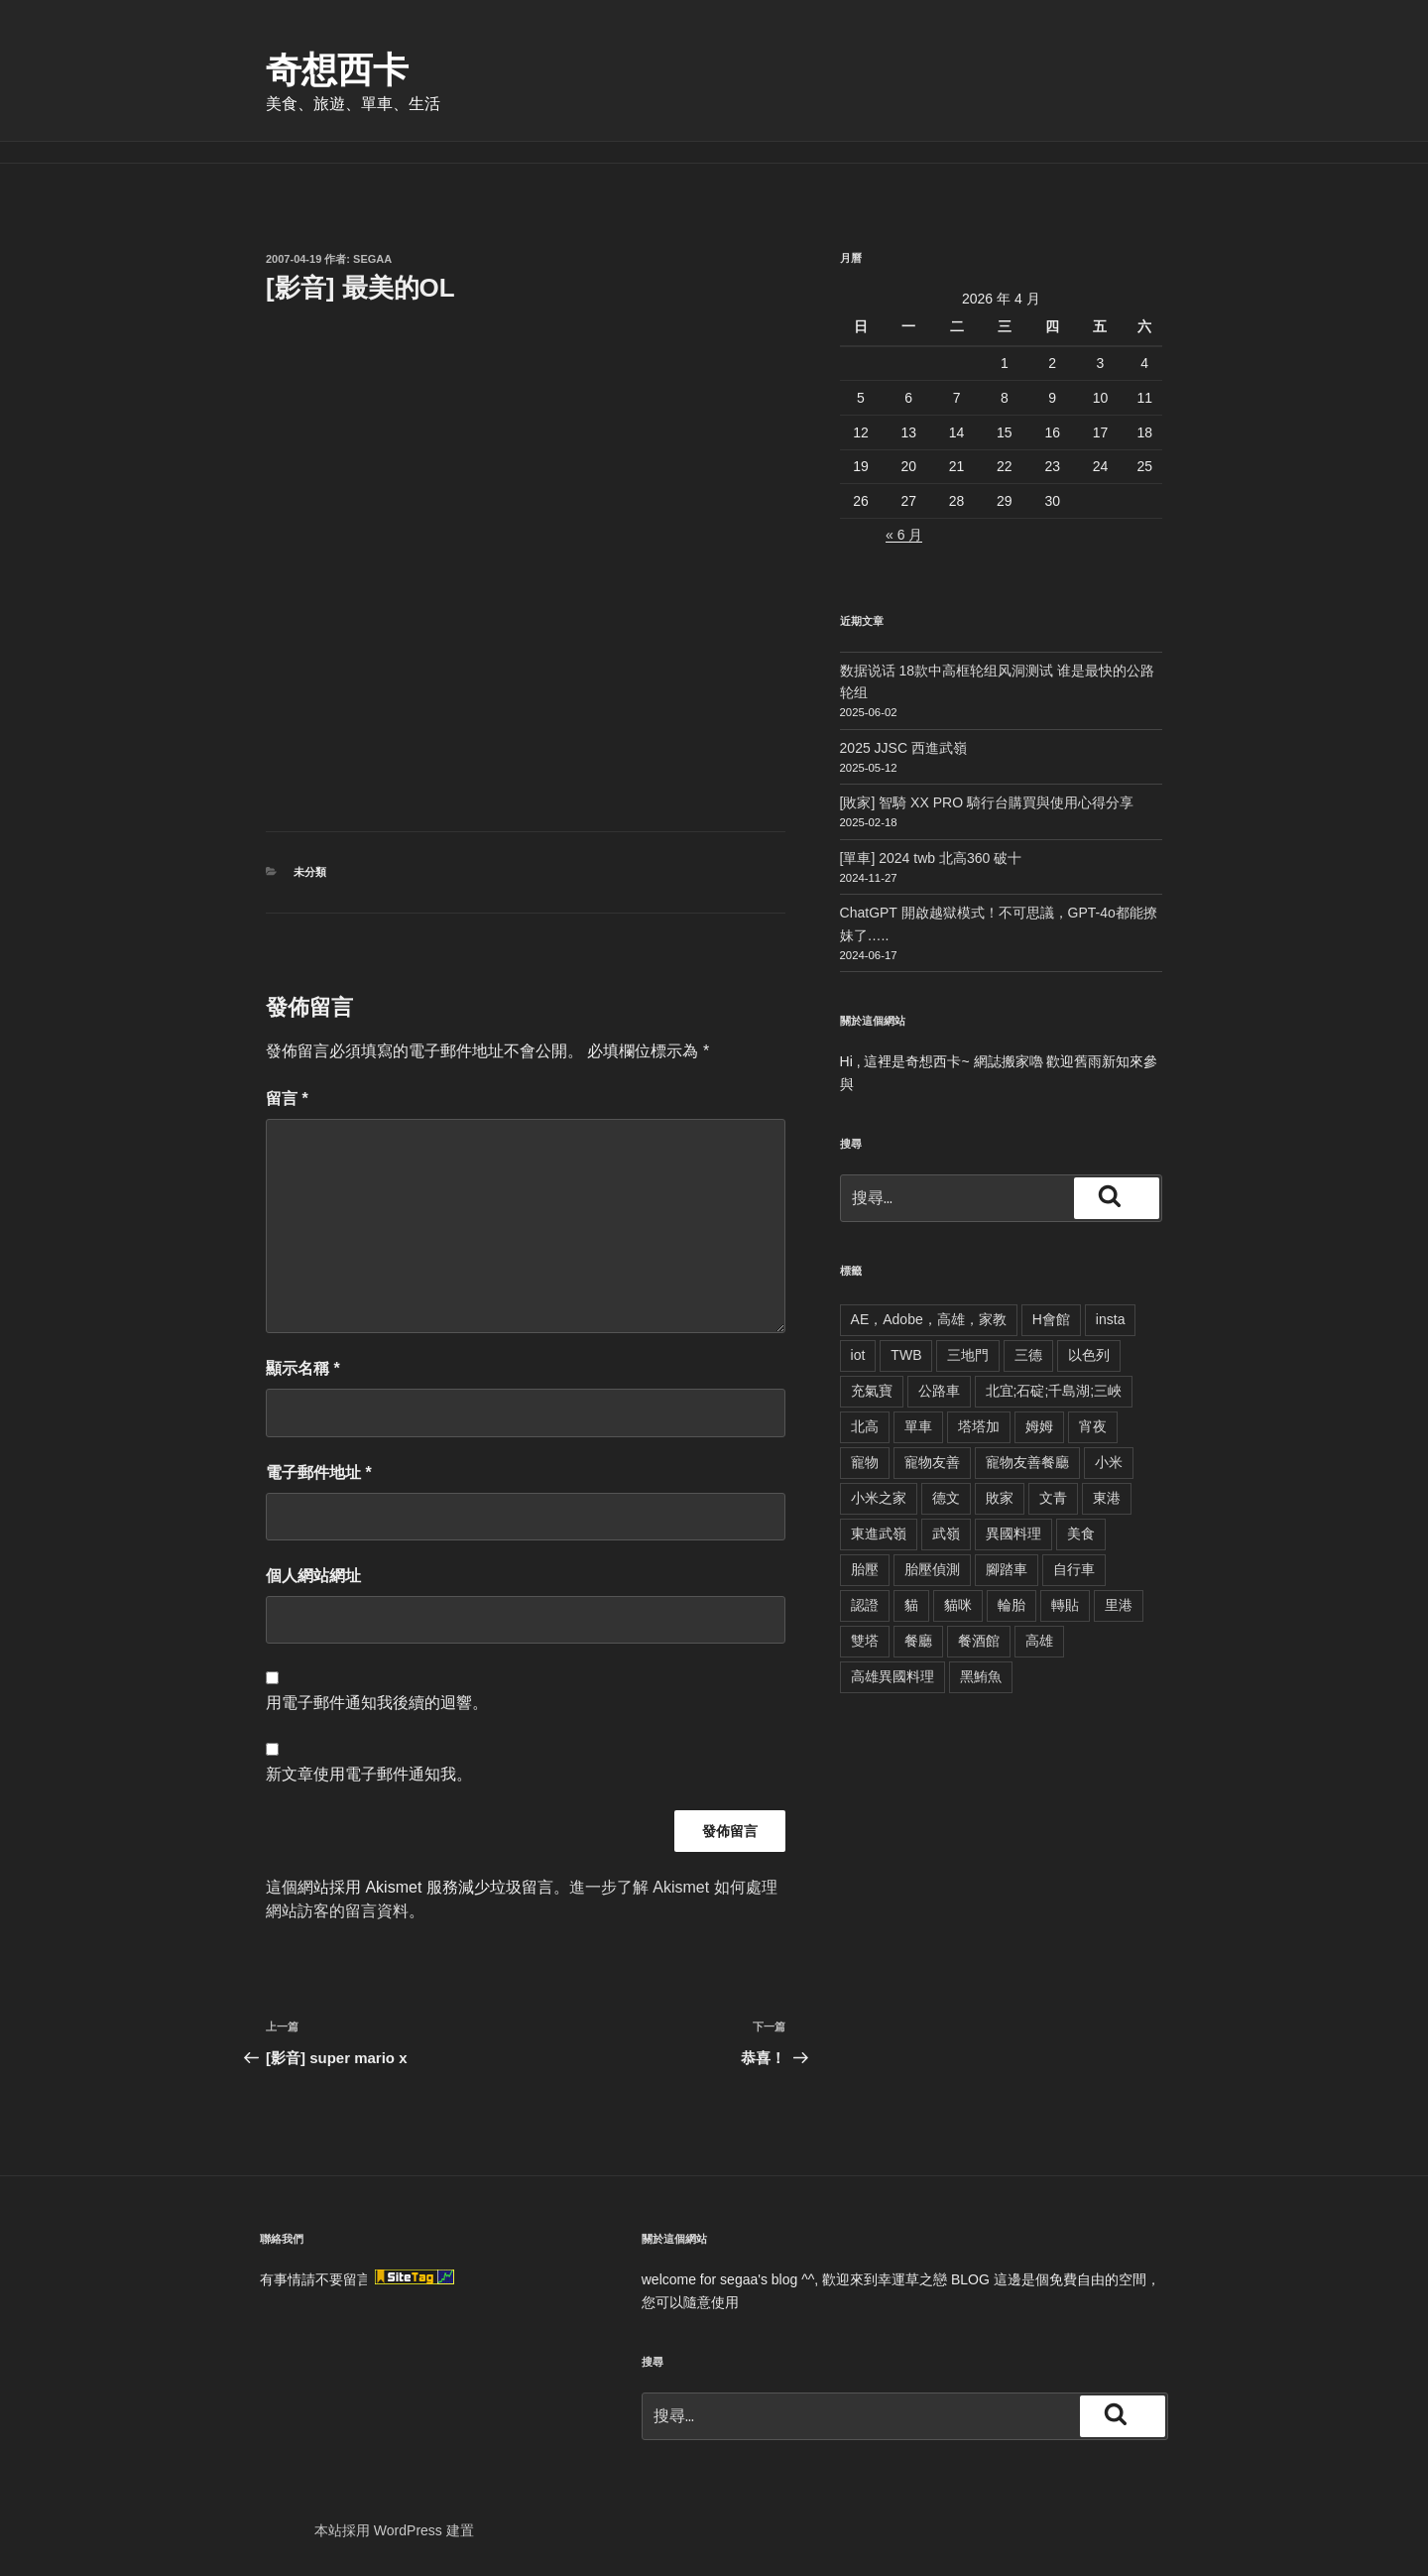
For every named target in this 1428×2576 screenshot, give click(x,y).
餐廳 (918, 1641)
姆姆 (1039, 1426)
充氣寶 (871, 1391)
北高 (865, 1426)
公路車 (939, 1391)
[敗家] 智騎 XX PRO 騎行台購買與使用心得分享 (986, 802)
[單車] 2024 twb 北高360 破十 (931, 858)
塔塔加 (979, 1426)
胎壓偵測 (932, 1569)
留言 (287, 1098)
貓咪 (958, 1605)
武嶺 (946, 1533)
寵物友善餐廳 (1027, 1462)
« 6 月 (904, 535)
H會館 (1051, 1319)
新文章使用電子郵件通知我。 (369, 1774)
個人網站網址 (313, 1575)
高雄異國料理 (892, 1676)
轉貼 (1065, 1605)
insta (1111, 1319)
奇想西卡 (337, 70)
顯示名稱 (303, 1368)
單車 (918, 1426)
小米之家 (878, 1498)
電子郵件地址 (319, 1472)
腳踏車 (1006, 1569)
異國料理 (1013, 1533)
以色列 (1089, 1355)
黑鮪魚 (981, 1676)
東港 (1107, 1498)
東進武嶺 (878, 1533)
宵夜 (1093, 1426)
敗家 (999, 1498)
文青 (1053, 1498)
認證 (865, 1605)
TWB (906, 1355)
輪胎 (1011, 1605)
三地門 (968, 1355)
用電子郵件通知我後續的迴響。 (377, 1702)
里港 (1118, 1605)
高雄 (1039, 1641)
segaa (372, 259)
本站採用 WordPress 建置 (394, 2530)
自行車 (1074, 1569)
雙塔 (865, 1641)
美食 (1081, 1533)
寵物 (865, 1462)
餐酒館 (979, 1641)
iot (858, 1355)
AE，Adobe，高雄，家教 (929, 1319)
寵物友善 (932, 1462)
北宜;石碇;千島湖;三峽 (1054, 1391)
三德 (1028, 1355)
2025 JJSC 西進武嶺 (903, 748)
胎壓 (865, 1569)
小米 (1109, 1462)
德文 (946, 1498)
